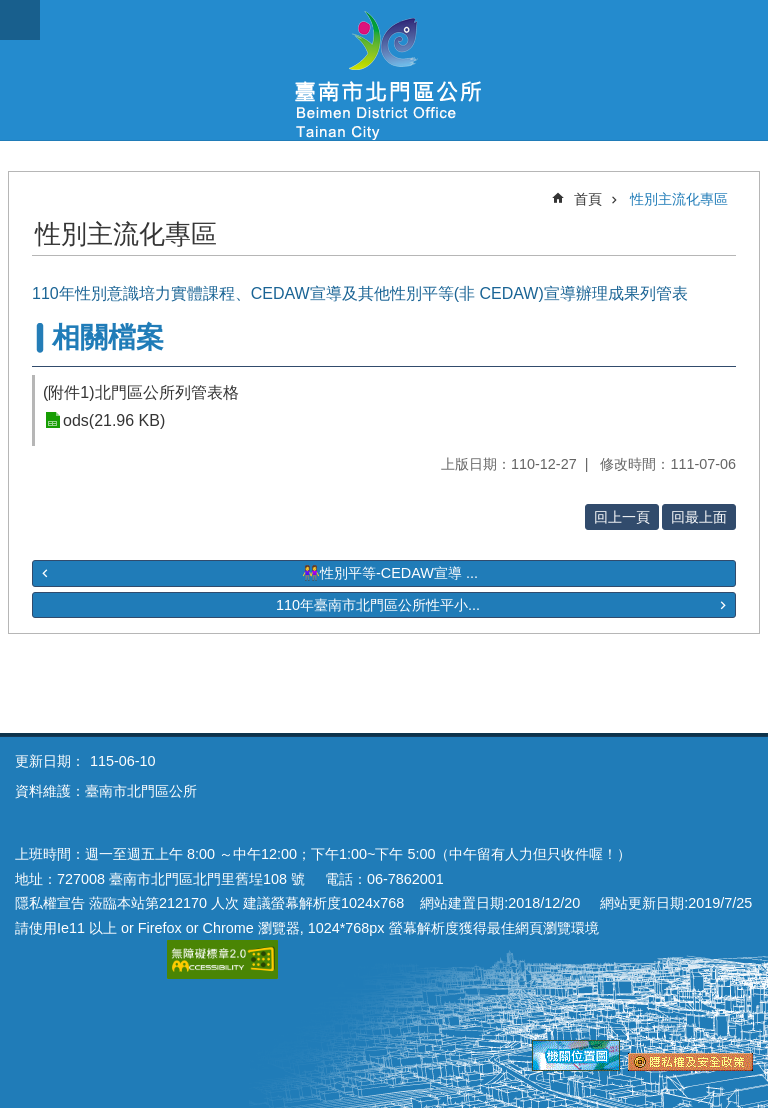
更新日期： (50, 761)
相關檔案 (108, 337)
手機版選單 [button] (20, 20)
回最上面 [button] (699, 517)
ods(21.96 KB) (114, 420)
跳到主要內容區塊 (10, 10)
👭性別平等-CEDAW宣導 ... (390, 573)
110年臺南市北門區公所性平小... (378, 605)
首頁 (588, 199)
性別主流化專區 (679, 199)
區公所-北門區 (384, 70)
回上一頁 (622, 517)
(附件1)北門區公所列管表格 (141, 392)
